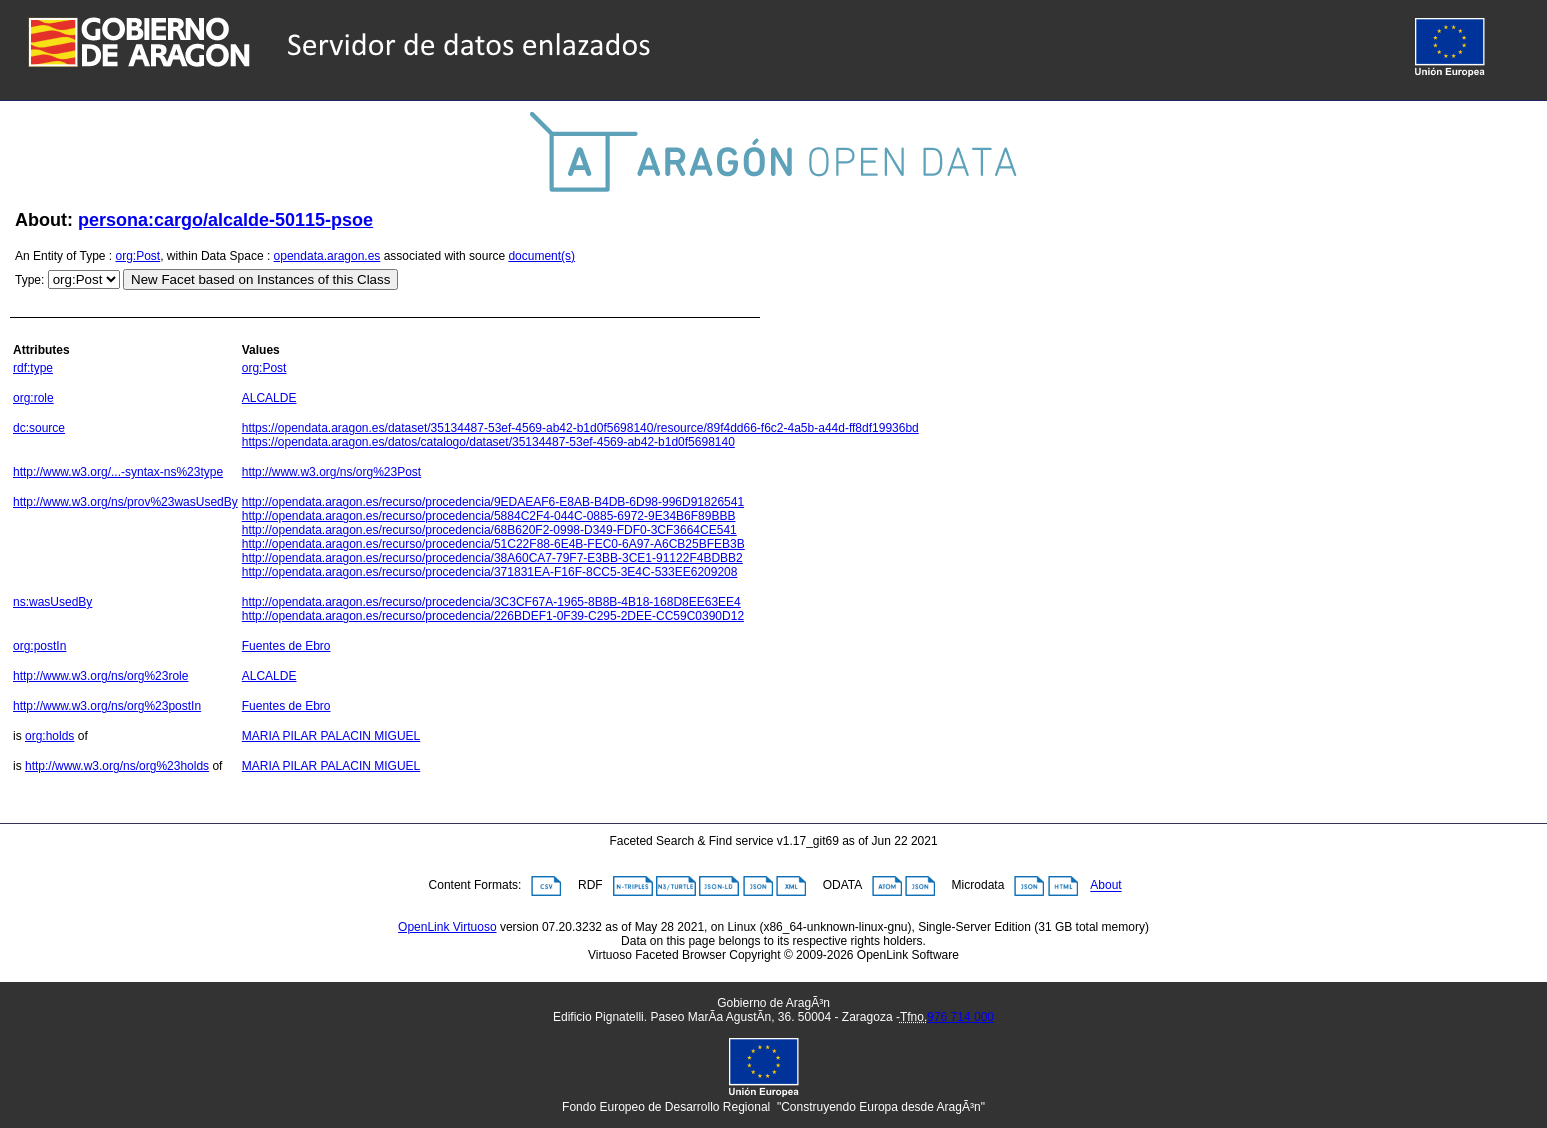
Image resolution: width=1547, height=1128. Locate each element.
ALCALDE (269, 398)
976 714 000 (960, 1017)
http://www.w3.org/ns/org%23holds (117, 766)
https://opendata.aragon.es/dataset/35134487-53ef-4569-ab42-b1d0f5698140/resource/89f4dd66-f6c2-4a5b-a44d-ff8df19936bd (580, 428)
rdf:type (33, 368)
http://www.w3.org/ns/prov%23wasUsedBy (125, 502)
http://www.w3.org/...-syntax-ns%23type (118, 472)
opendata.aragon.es (327, 256)
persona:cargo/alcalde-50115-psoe (225, 220)
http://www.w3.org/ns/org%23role (100, 676)
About (1105, 886)
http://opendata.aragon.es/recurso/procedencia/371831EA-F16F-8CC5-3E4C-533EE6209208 (490, 572)
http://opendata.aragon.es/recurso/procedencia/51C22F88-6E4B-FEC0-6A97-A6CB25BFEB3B (493, 544)
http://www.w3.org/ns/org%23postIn (107, 706)
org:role (33, 398)
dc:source (39, 428)
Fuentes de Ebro (286, 646)
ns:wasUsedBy (52, 602)
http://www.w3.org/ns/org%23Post (331, 472)
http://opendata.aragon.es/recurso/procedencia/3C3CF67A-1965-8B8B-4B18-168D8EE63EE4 (491, 602)
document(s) (541, 256)
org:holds (49, 736)
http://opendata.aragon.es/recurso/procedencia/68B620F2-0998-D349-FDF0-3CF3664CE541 (489, 530)
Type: (29, 280)
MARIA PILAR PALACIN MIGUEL (331, 736)
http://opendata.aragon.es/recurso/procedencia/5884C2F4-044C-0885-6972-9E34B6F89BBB (489, 516)
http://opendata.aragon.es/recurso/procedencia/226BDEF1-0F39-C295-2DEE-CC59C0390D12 (493, 616)
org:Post (138, 256)
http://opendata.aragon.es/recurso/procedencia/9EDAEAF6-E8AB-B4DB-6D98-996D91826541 (493, 502)
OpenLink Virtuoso (447, 927)
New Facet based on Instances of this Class (260, 279)
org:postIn (39, 646)
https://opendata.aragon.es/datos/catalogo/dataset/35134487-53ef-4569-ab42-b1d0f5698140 (488, 442)
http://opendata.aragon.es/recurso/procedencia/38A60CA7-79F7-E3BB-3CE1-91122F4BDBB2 (492, 558)
